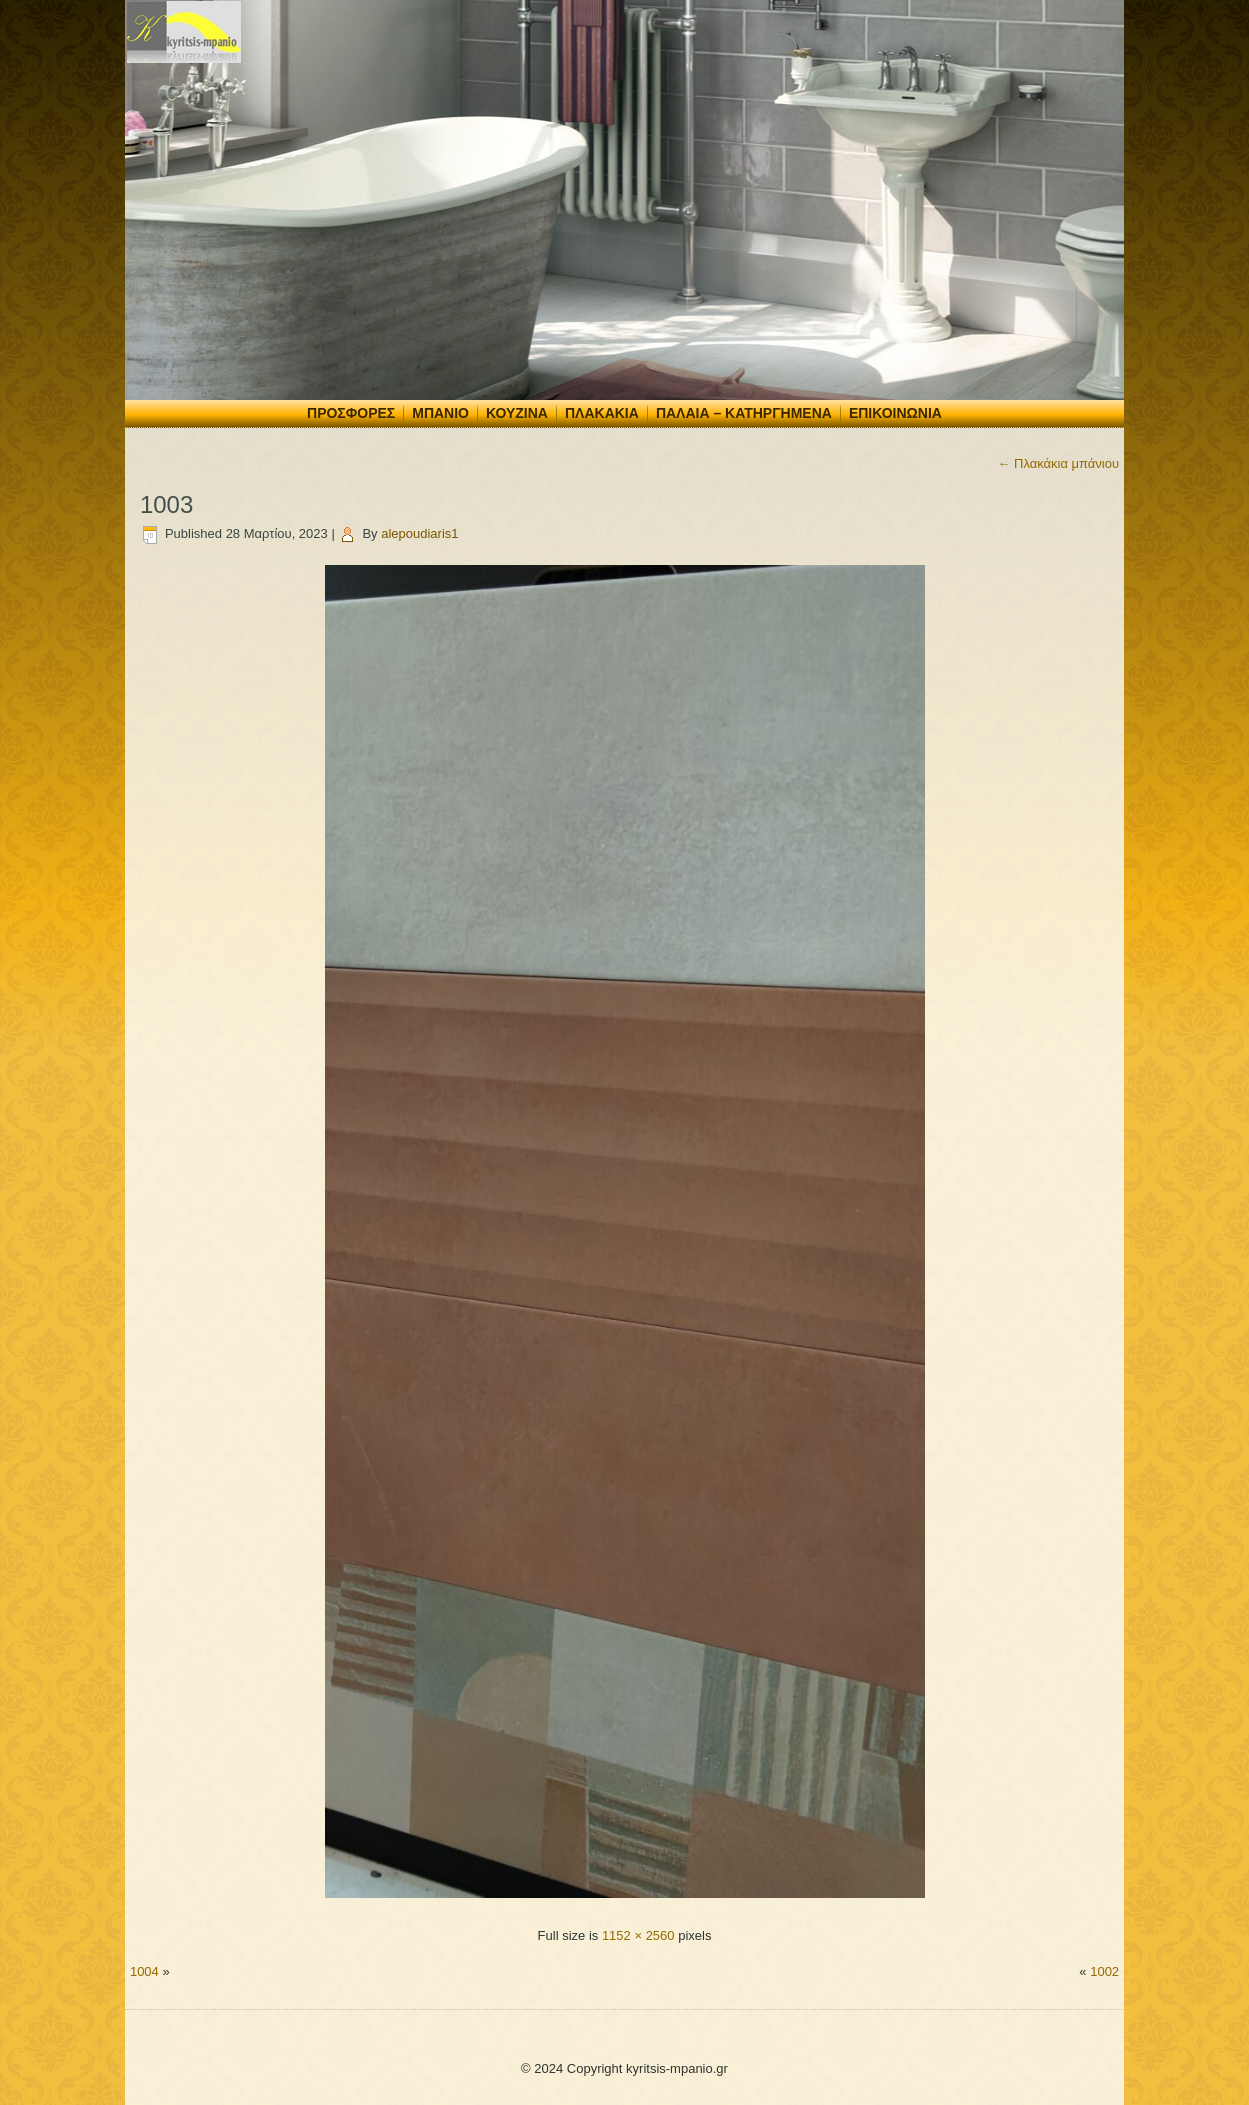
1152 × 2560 (638, 1935)
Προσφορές (351, 413)
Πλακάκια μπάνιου (1058, 463)
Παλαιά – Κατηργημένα (744, 413)
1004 (144, 1971)
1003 (166, 504)
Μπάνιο (440, 413)
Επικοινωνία (895, 413)
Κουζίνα (517, 413)
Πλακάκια (602, 413)
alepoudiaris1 (419, 533)
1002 (1104, 1971)
